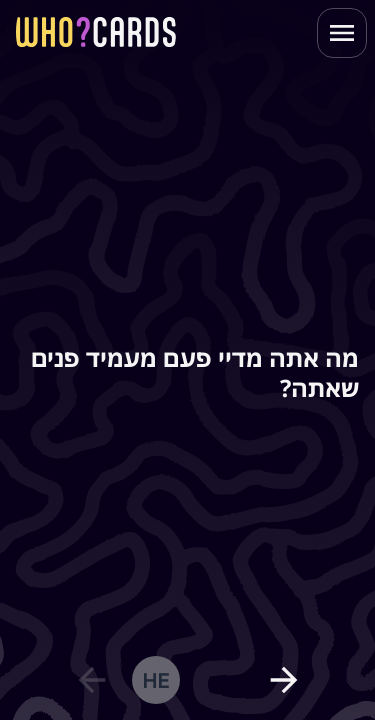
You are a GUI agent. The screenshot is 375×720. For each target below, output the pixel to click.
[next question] (284, 680)
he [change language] (155, 680)
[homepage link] (96, 32)
